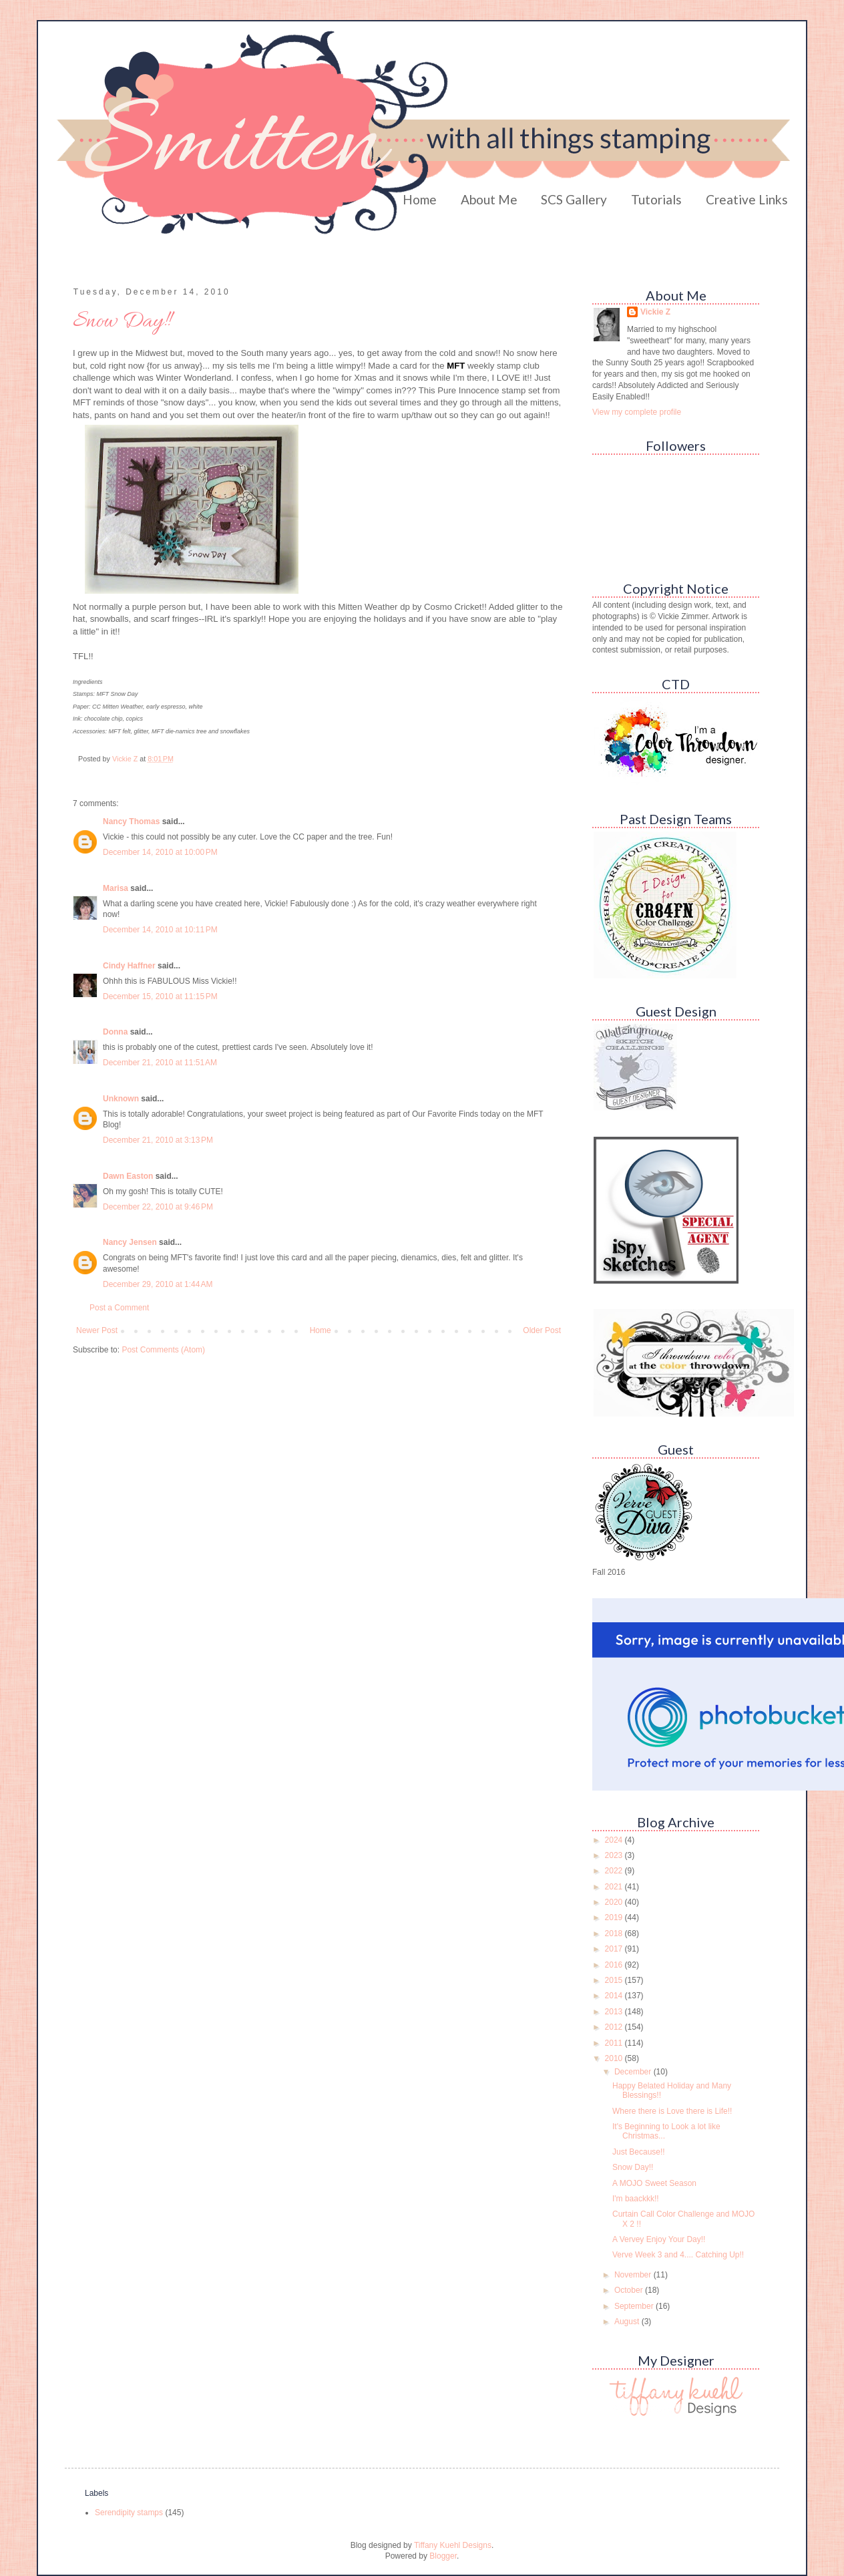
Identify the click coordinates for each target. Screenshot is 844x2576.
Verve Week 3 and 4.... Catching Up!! (678, 2254)
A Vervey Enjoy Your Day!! (658, 2239)
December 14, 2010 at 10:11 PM (160, 929)
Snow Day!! (632, 2167)
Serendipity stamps (129, 2512)
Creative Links (747, 199)
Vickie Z (655, 312)
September (635, 2306)
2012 (615, 2027)
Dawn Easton (128, 1176)
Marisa (115, 888)
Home (420, 199)
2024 (615, 1840)
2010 (615, 2058)
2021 (615, 1886)
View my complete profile (636, 412)
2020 (615, 1902)
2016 (615, 1965)
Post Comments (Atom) (163, 1349)
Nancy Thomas (131, 821)
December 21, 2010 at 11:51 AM (160, 1062)
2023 (615, 1855)
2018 (615, 1933)
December (634, 2071)
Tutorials (656, 199)
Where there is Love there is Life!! (672, 2111)
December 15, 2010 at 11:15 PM (160, 996)
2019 (615, 1917)
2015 (615, 1980)
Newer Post (97, 1330)
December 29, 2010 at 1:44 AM (157, 1284)
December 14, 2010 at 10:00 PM (160, 852)
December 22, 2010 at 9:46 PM (158, 1207)
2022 (615, 1870)
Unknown (121, 1098)
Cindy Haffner (129, 965)
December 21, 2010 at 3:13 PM (158, 1140)
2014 (615, 1995)
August (628, 2321)
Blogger (443, 2556)
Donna (115, 1032)
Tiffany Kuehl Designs (452, 2545)
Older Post (542, 1330)
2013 (615, 2011)
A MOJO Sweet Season (654, 2183)
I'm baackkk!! (635, 2198)
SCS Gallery (574, 199)
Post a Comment (119, 1307)
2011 (615, 2043)
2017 (615, 1949)
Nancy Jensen (130, 1242)
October (629, 2290)
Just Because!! (638, 2152)
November (634, 2274)
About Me (489, 199)
